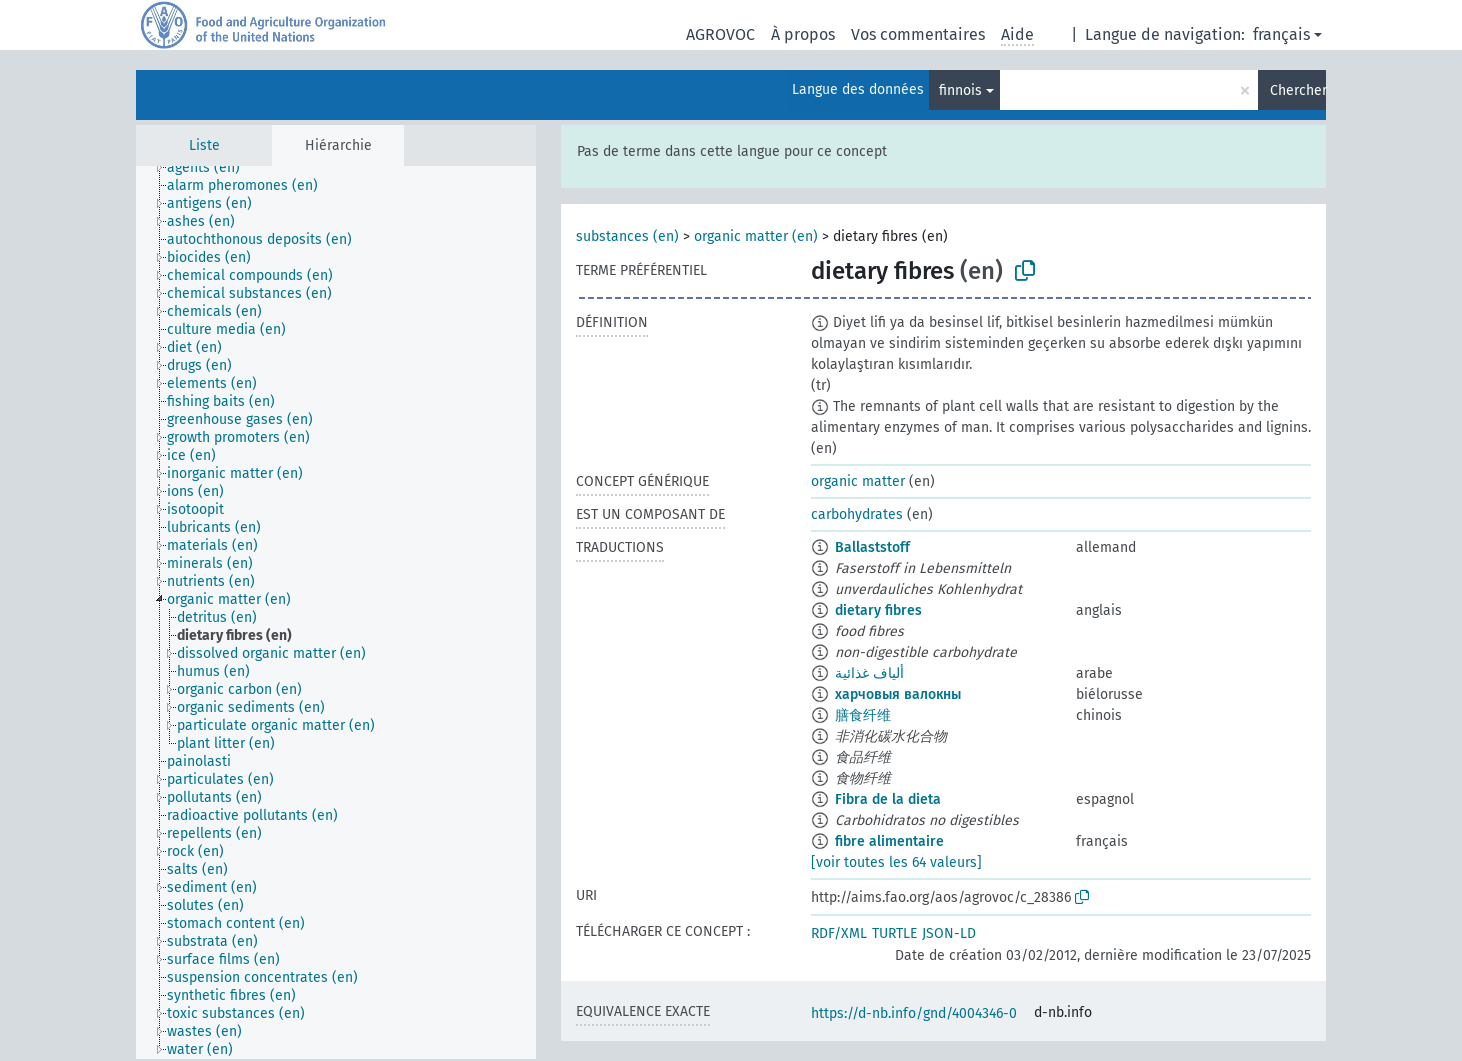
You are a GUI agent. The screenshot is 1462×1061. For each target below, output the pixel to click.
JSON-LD (949, 933)
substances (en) (627, 236)
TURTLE (894, 933)
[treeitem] (212, 168)
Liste (204, 145)
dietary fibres (878, 610)
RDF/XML (839, 933)
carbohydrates (857, 514)
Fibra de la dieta (888, 799)
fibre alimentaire (889, 841)
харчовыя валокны (898, 694)
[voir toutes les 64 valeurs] (896, 862)
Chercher (1298, 90)
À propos (803, 34)
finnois (960, 90)
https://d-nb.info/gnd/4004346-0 (914, 1013)
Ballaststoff (872, 547)
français (1281, 34)
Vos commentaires (918, 34)
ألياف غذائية (869, 673)
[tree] (336, 612)
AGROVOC (720, 34)
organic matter (858, 481)
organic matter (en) (756, 236)
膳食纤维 (863, 715)
